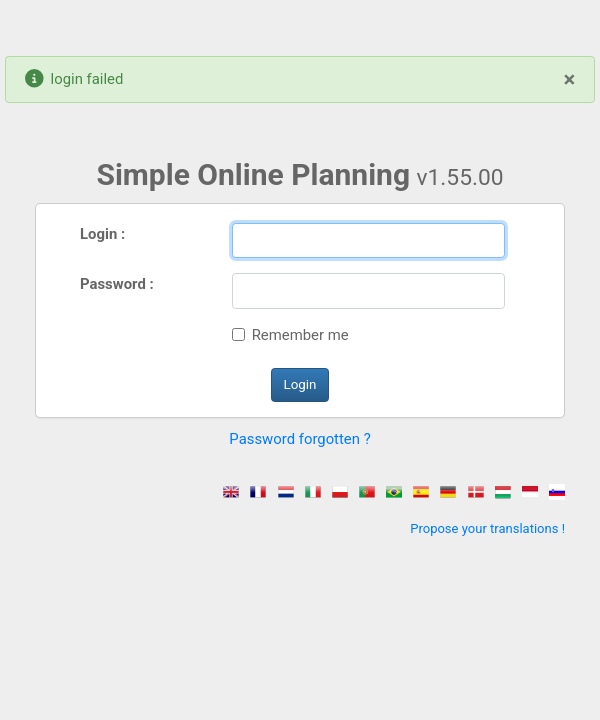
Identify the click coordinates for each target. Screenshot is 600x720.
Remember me (300, 335)
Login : (102, 234)
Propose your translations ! (487, 528)
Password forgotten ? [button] (299, 439)
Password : (117, 284)
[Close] (570, 79)
